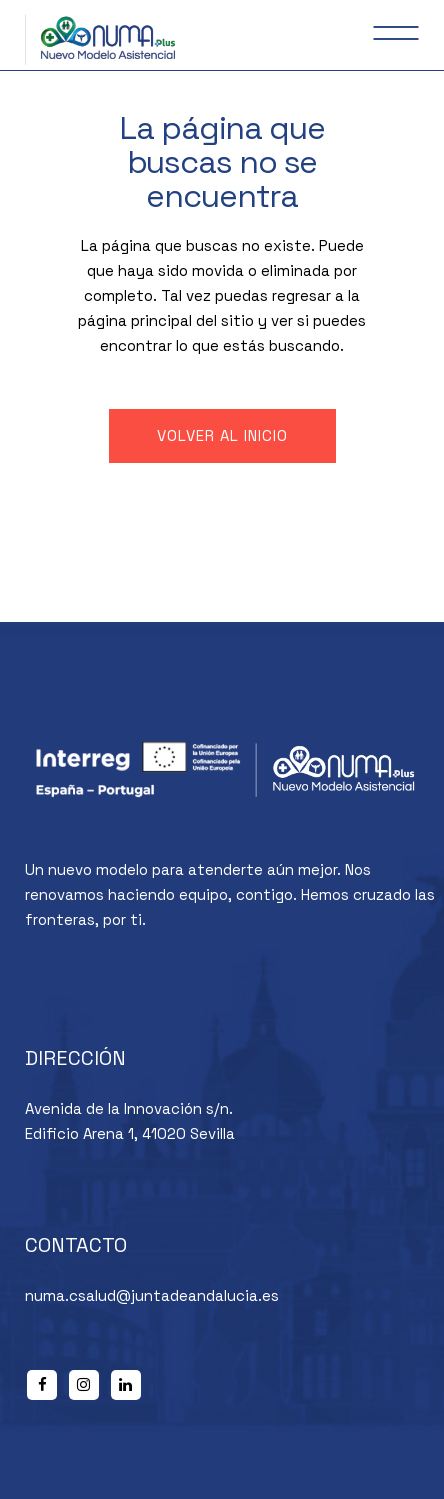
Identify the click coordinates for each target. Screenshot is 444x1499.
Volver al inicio (222, 435)
